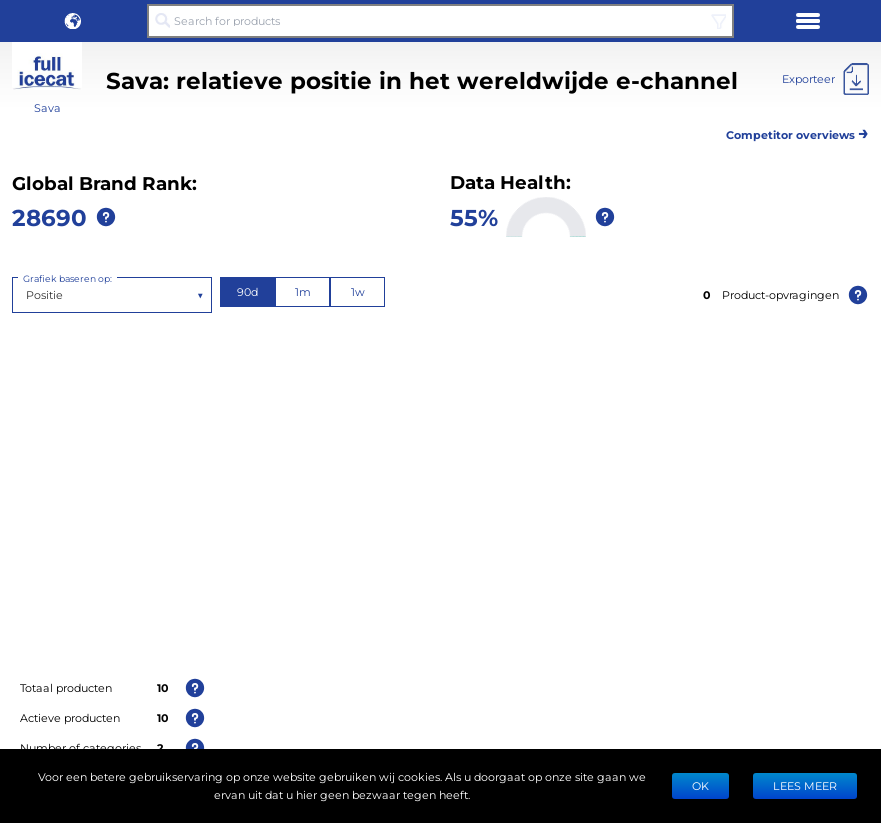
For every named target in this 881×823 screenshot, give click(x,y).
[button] (73, 21)
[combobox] (27, 295)
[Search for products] (440, 21)
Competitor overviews (797, 131)
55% (474, 216)
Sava (47, 107)
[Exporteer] (825, 79)
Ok (700, 785)
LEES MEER (805, 785)
